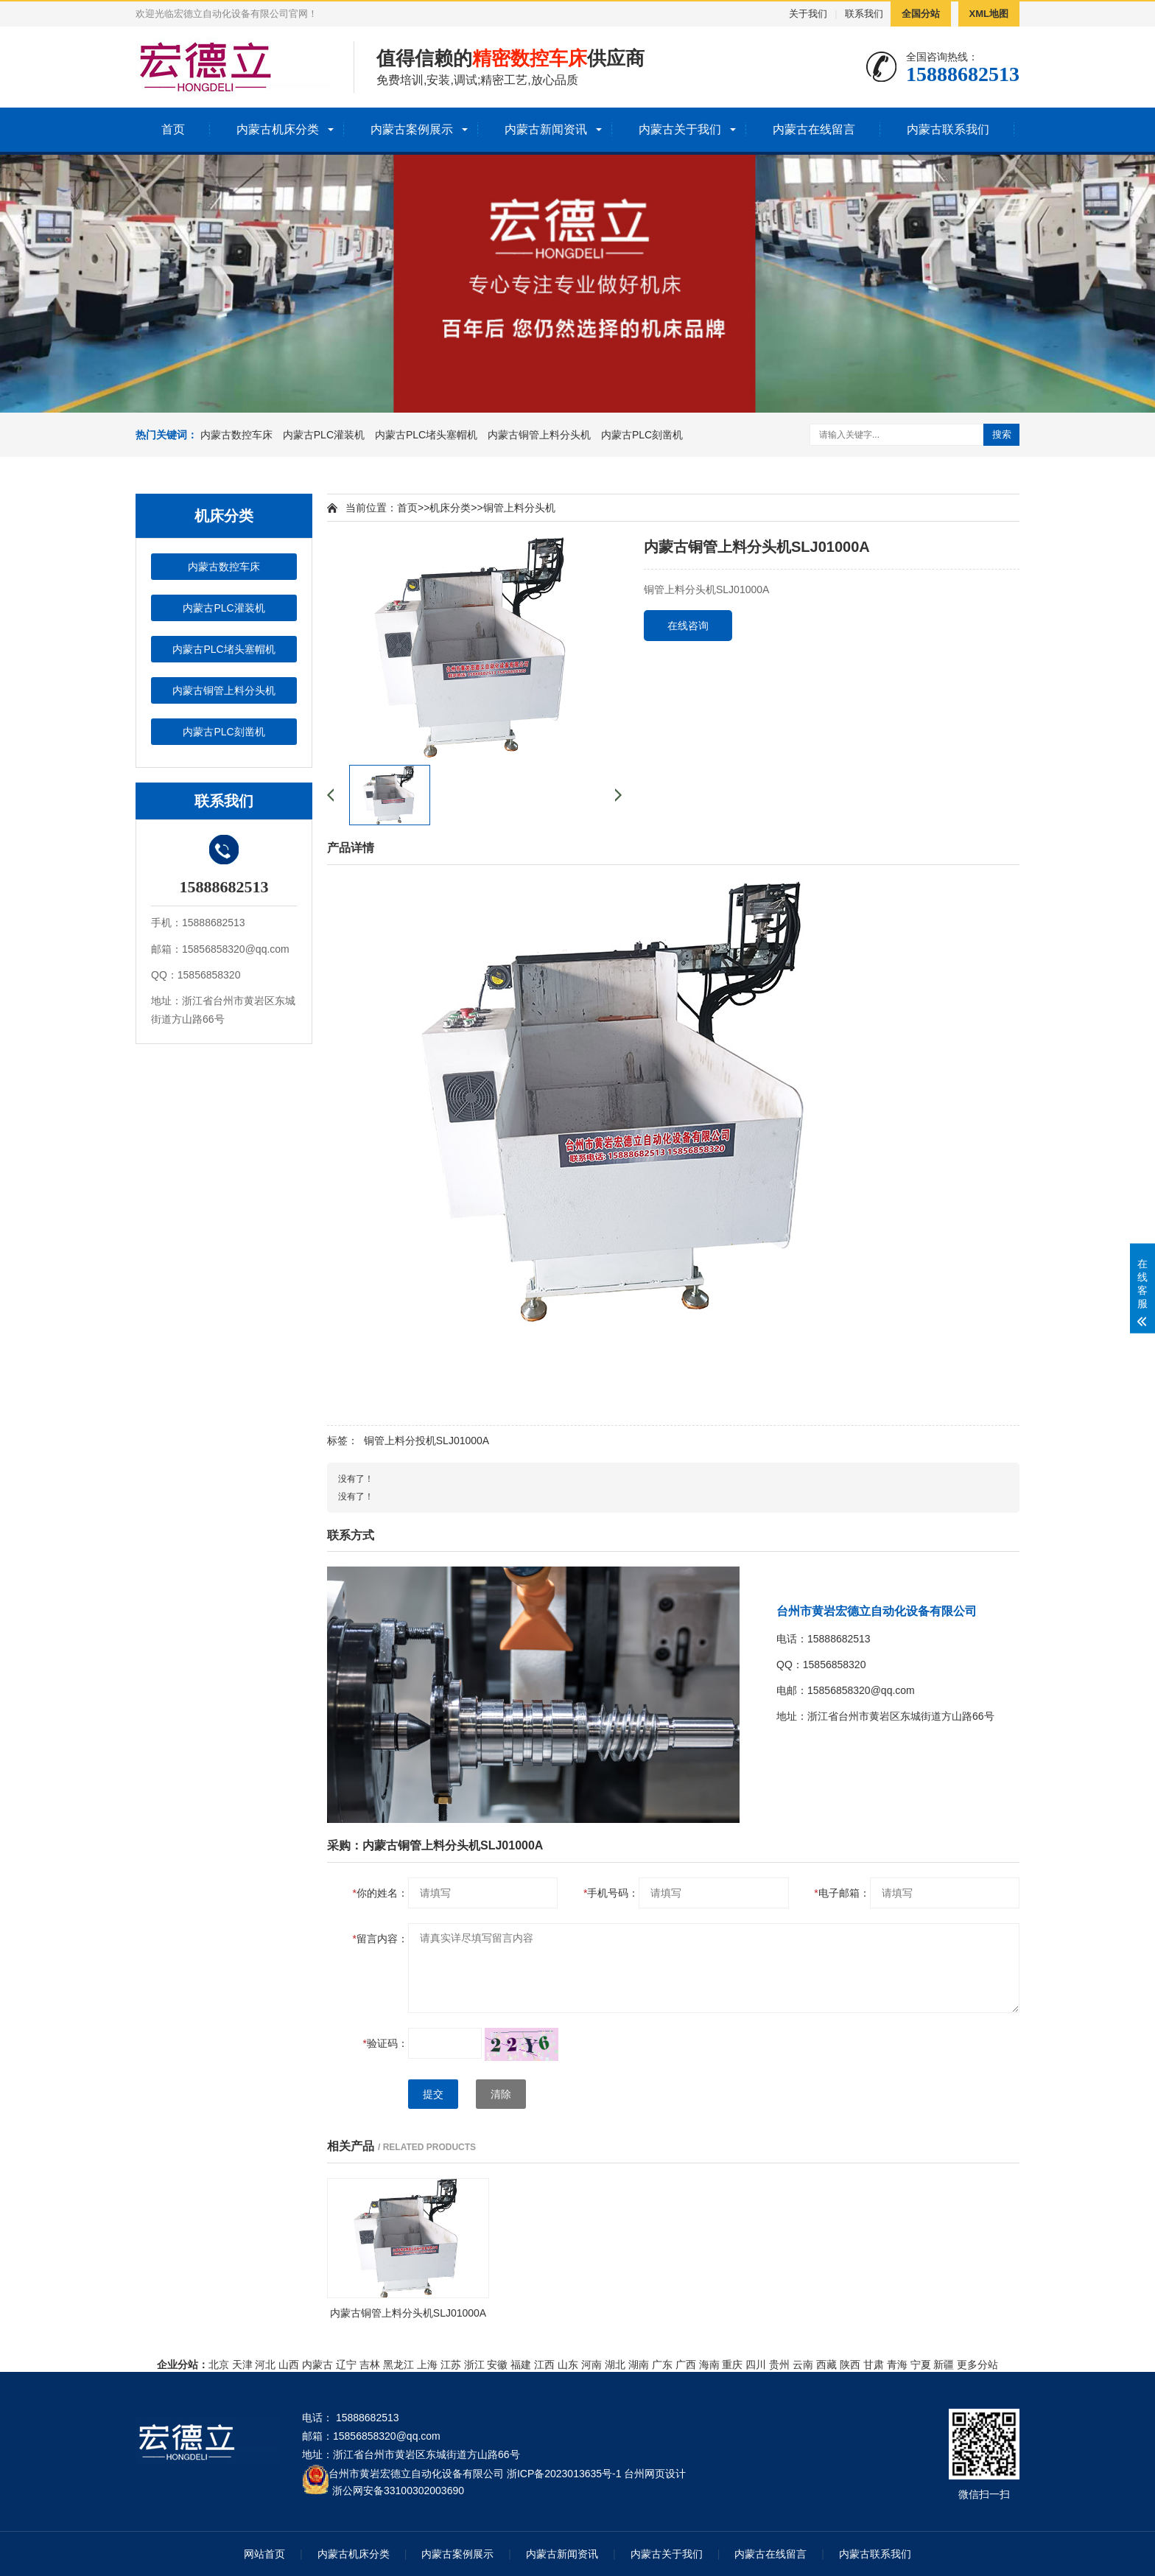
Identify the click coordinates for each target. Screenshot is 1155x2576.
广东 (662, 2364)
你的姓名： (380, 1893)
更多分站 (977, 2364)
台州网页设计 (655, 2473)
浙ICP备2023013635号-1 (564, 2473)
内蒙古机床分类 (277, 129)
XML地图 (988, 13)
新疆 (943, 2364)
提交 (433, 2094)
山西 (288, 2364)
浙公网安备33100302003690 (398, 2489)
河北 (265, 2364)
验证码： (385, 2043)
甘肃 (873, 2364)
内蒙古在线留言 (814, 129)
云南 (803, 2364)
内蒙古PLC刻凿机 (642, 435)
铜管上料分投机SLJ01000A (426, 1440)
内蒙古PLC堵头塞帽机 (426, 435)
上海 (427, 2364)
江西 (544, 2364)
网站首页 (264, 2554)
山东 (568, 2364)
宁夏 (920, 2364)
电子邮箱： (841, 1893)
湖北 (615, 2364)
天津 (242, 2364)
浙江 (474, 2364)
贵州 (779, 2364)
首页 (173, 129)
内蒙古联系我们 (948, 129)
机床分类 (450, 508)
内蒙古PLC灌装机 (324, 435)
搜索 (1001, 434)
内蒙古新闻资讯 (546, 129)
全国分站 (921, 13)
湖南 (638, 2364)
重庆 (732, 2364)
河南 (591, 2364)
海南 (709, 2364)
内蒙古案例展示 (412, 129)
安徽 (497, 2364)
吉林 (369, 2364)
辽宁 (346, 2364)
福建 (520, 2364)
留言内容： (380, 1939)
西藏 (826, 2364)
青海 (897, 2364)
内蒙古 (317, 2364)
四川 (755, 2364)
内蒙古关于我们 (680, 129)
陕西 (850, 2364)
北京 (218, 2364)
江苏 (450, 2364)
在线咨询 (688, 625)
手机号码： (611, 1893)
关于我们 (808, 13)
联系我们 (864, 13)
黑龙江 (398, 2364)
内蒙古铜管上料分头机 (539, 435)
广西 (685, 2364)
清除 (501, 2094)
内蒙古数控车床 (236, 435)
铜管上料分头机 (519, 508)
